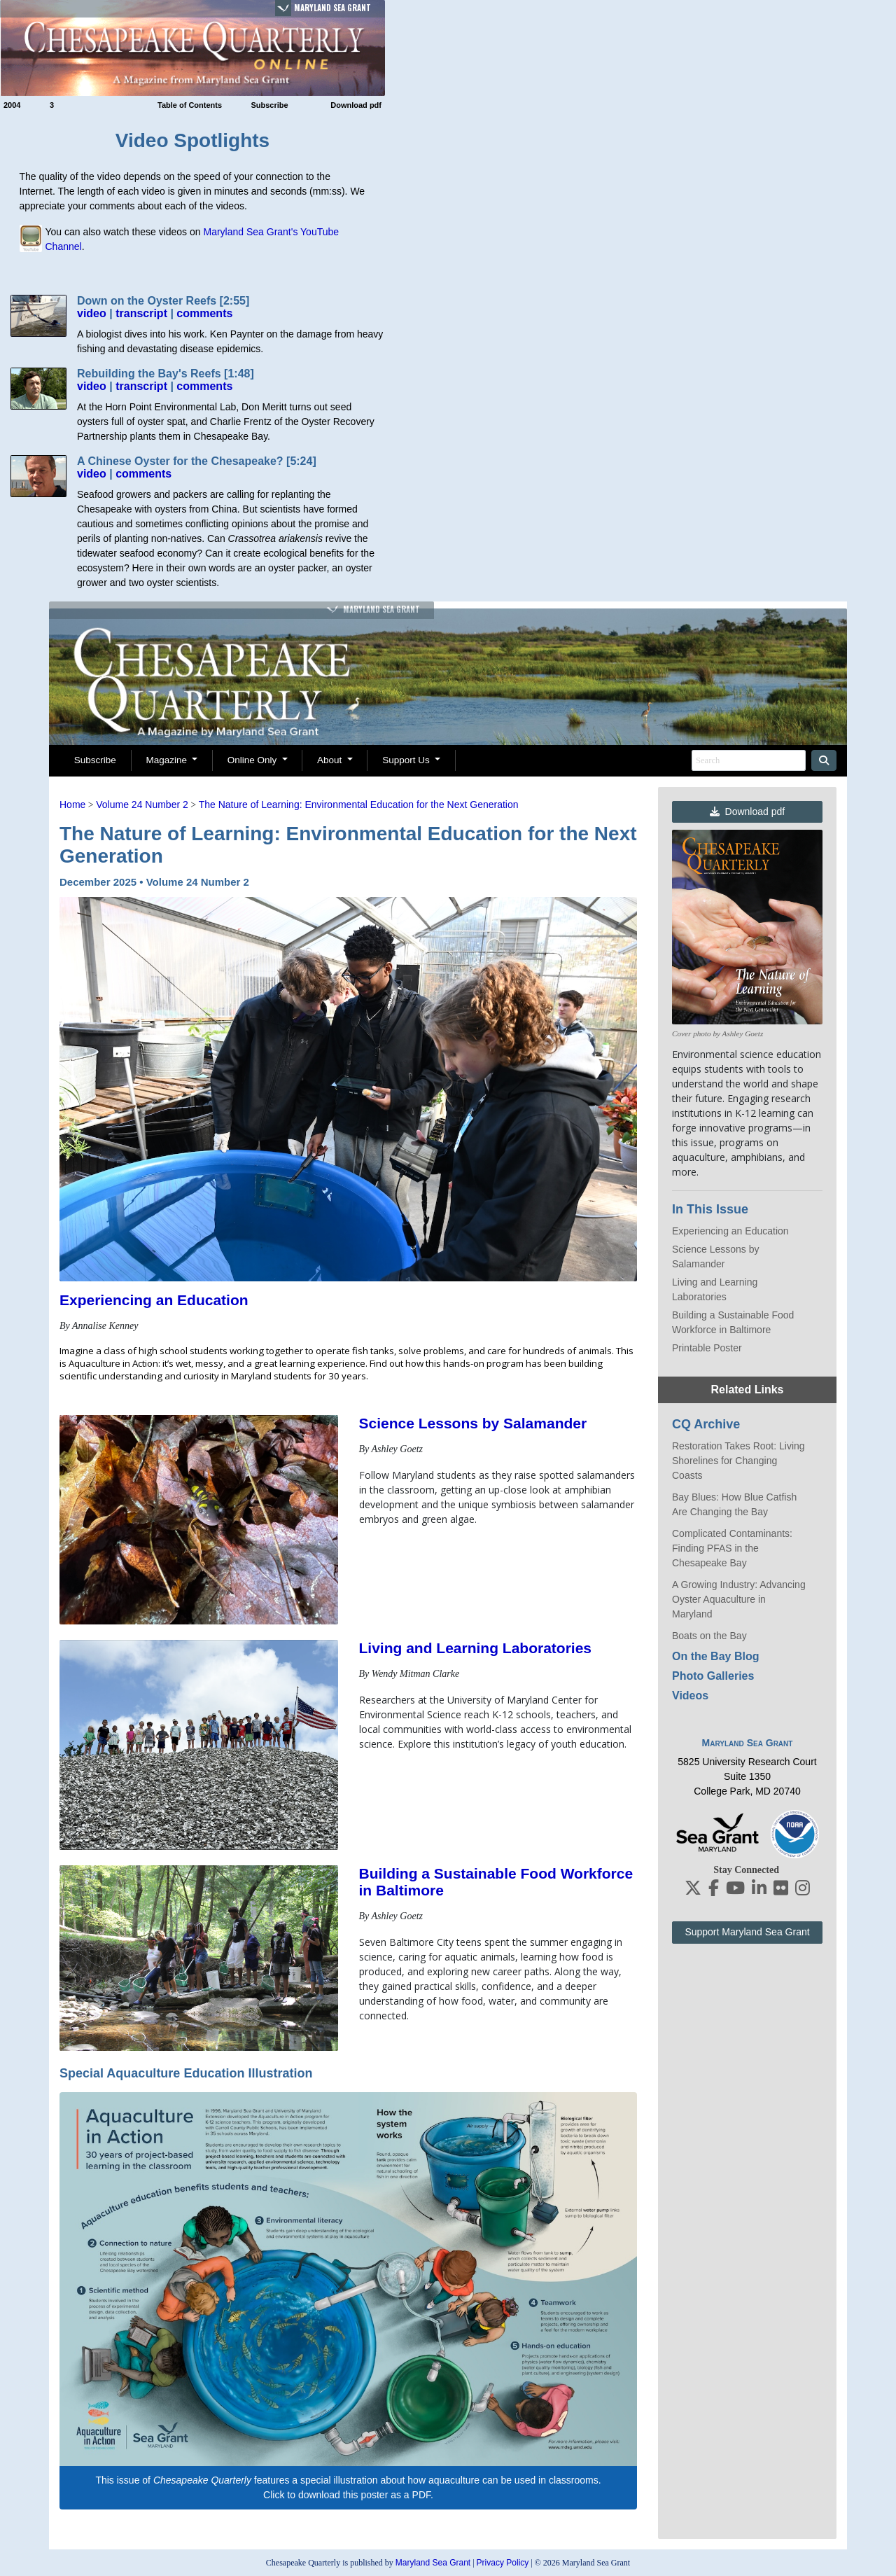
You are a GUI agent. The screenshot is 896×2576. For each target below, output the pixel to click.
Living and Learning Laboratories (475, 1648)
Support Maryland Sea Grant (747, 1931)
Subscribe (269, 105)
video (91, 313)
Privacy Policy (503, 2563)
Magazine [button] (167, 760)
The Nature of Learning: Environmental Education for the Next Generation (359, 804)
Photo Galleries (713, 1676)
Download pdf (356, 105)
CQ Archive (706, 1424)
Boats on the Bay (709, 1635)
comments (204, 313)
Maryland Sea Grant (332, 7)
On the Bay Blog (715, 1656)
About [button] (330, 760)
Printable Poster (707, 1347)
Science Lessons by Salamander (473, 1423)
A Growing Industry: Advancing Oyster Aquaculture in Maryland (739, 1599)
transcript (141, 313)
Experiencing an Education (153, 1300)
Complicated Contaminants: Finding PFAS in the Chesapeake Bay (732, 1548)
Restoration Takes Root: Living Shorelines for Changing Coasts (738, 1460)
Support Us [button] (407, 760)
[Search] (749, 760)
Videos (690, 1695)
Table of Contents (190, 105)
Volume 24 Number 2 (142, 804)
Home (72, 804)
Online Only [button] (253, 760)
